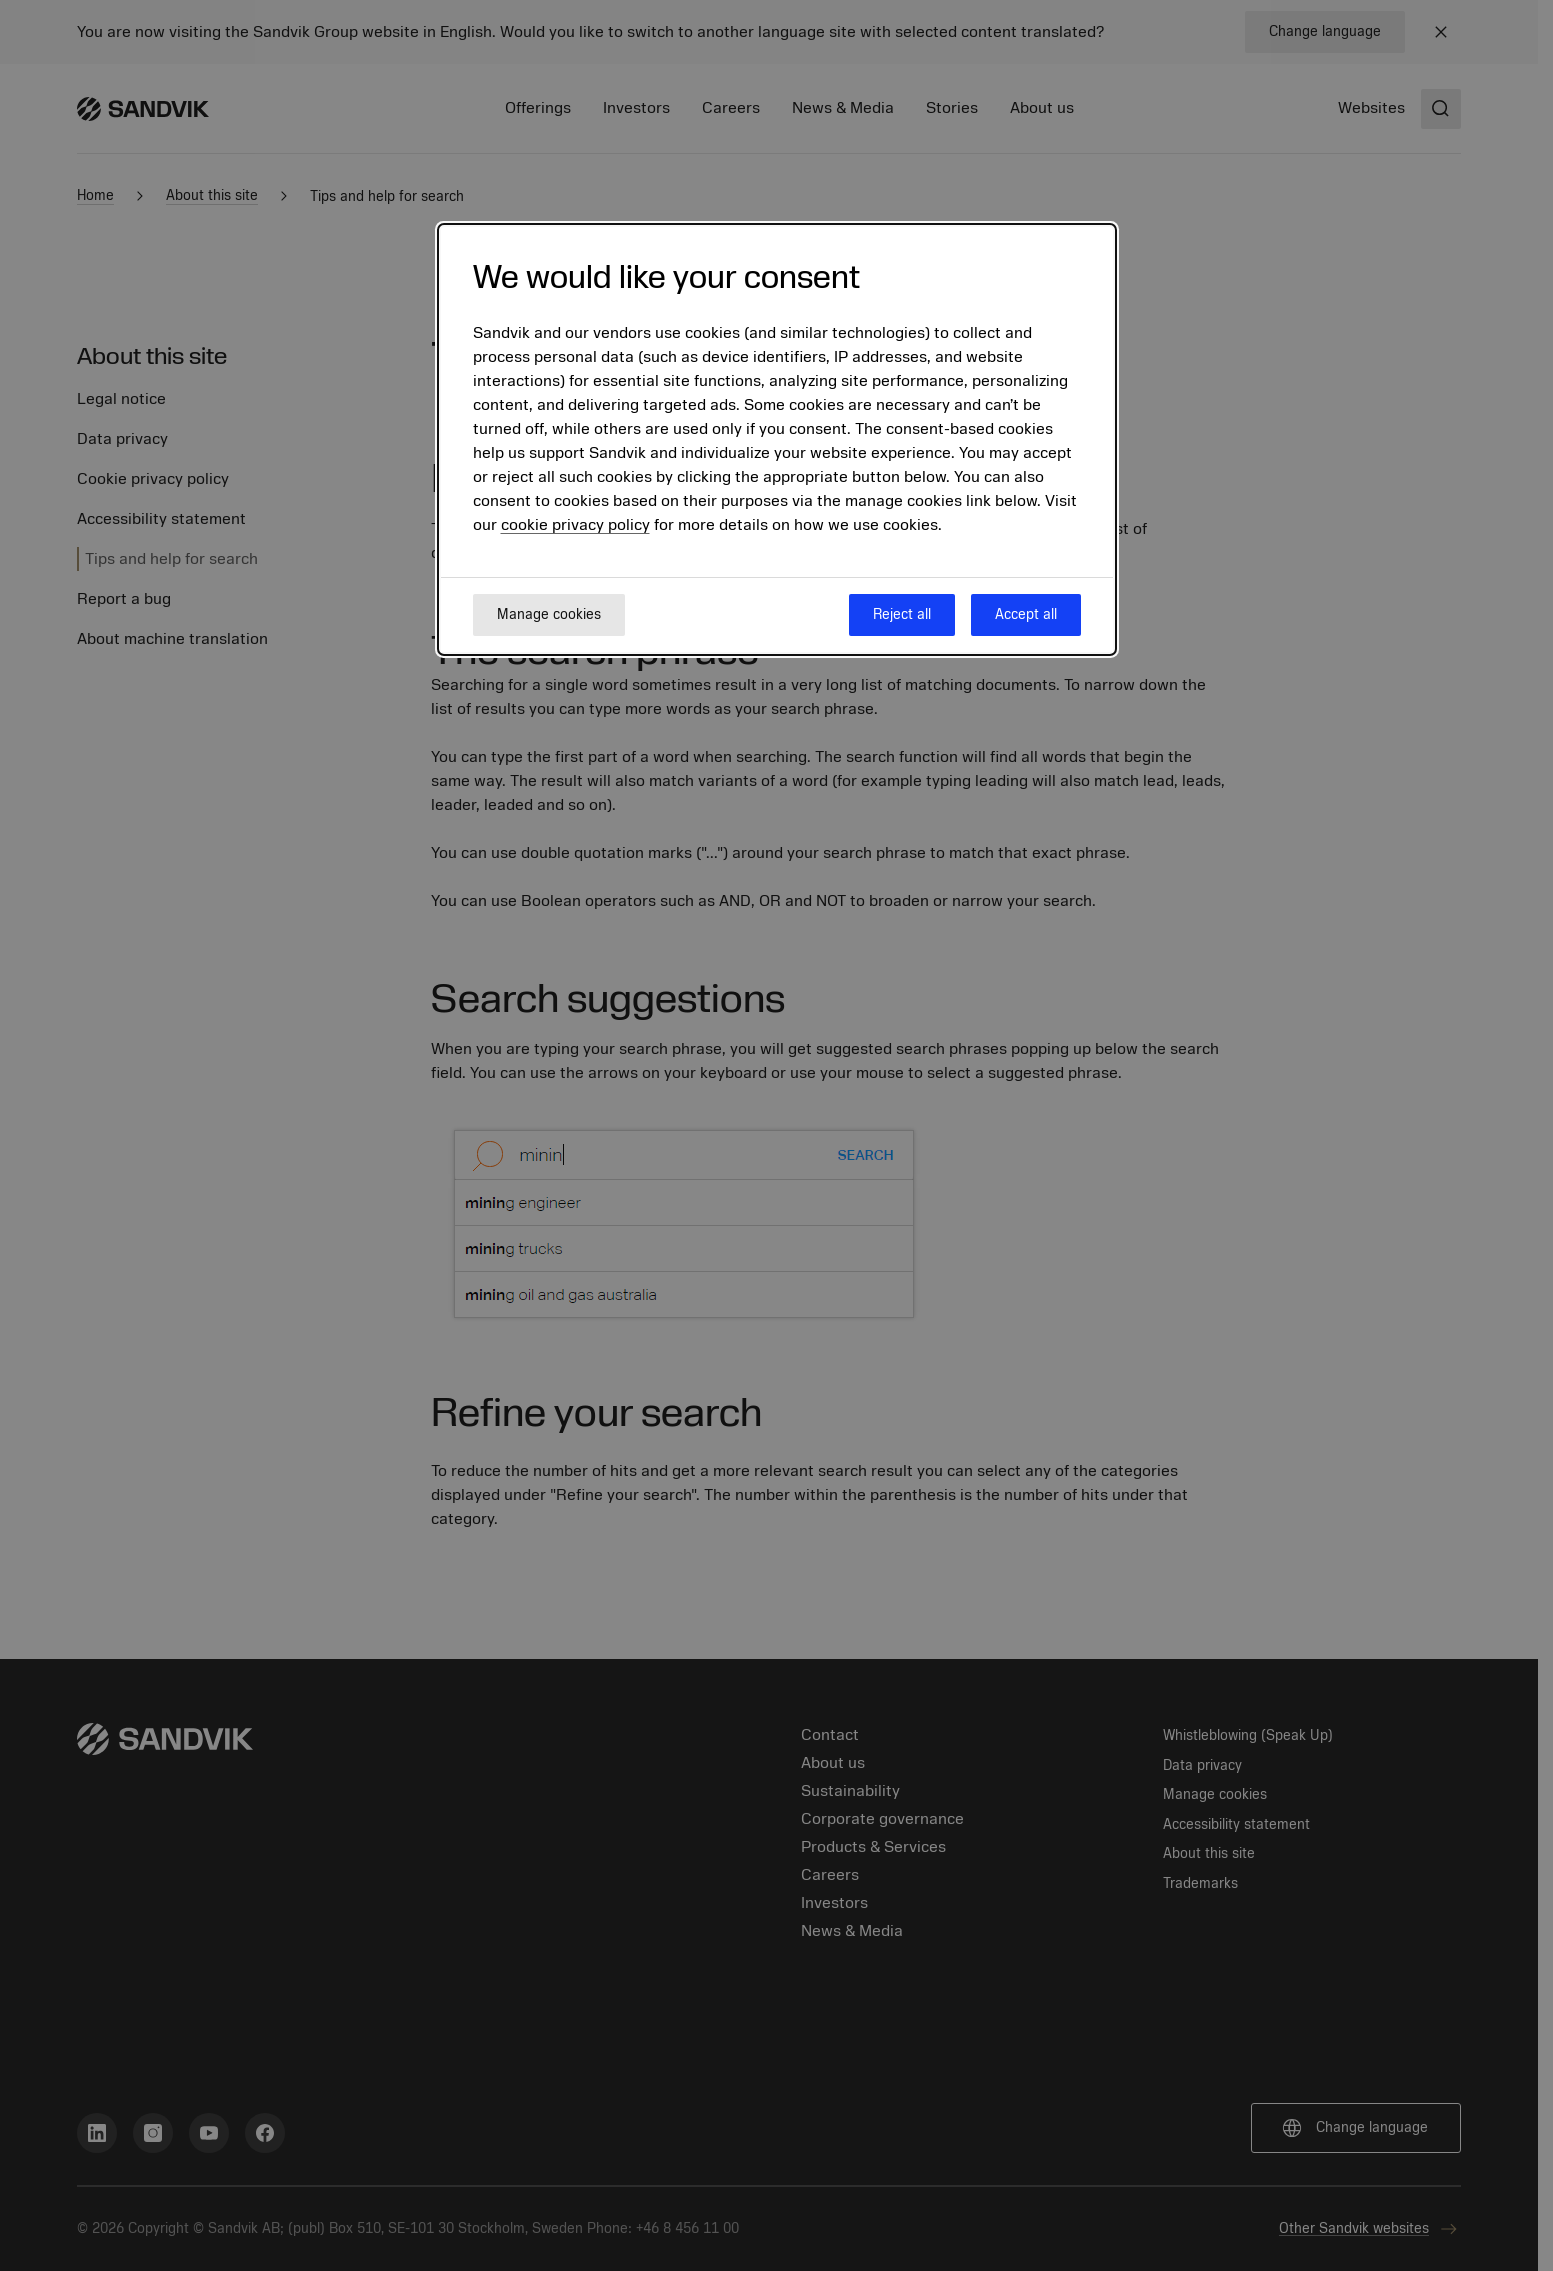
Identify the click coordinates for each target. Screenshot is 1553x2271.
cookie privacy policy (575, 525)
